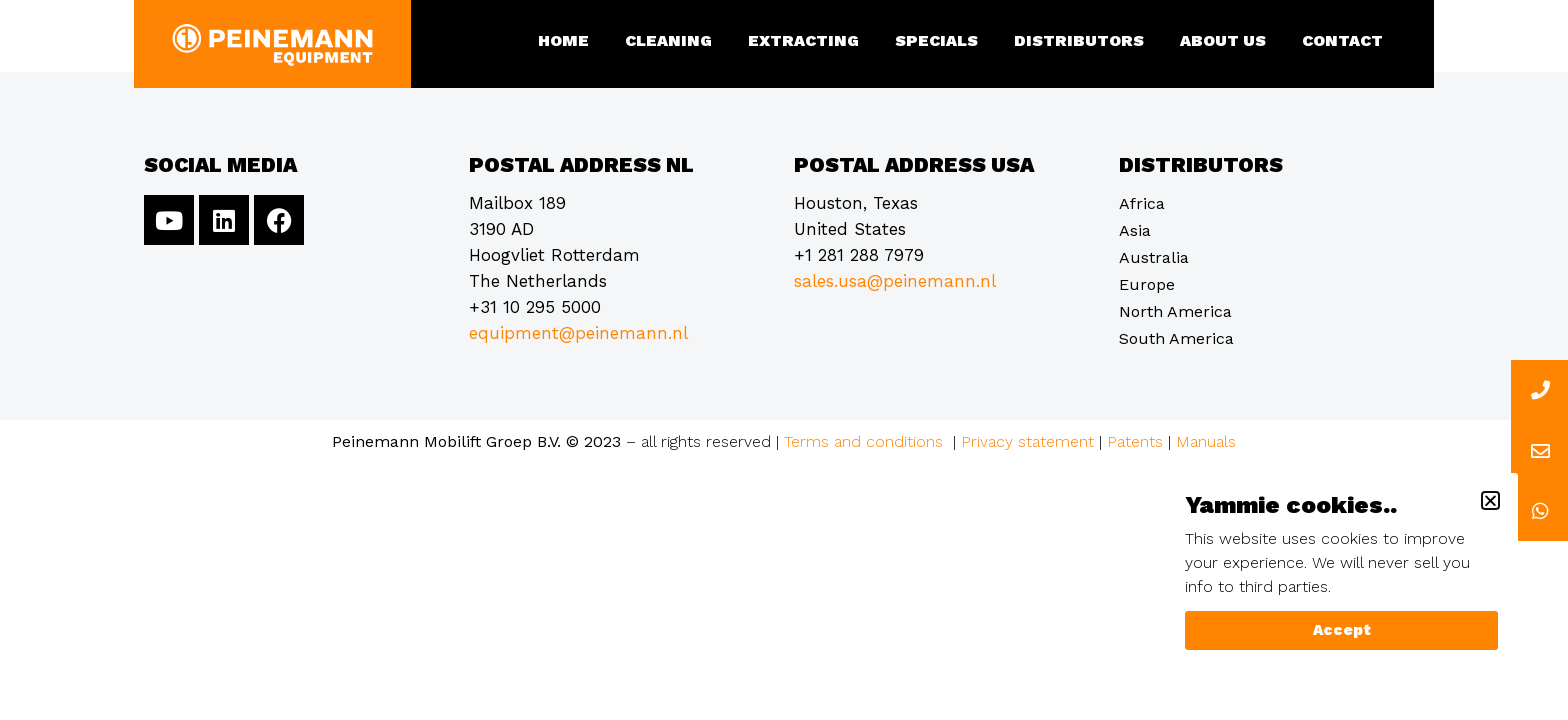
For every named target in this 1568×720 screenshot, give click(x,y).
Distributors (1079, 40)
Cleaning (668, 40)
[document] (784, 360)
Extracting (803, 40)
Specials (936, 40)
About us (1223, 40)
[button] (1490, 500)
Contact (1342, 40)
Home (563, 40)
